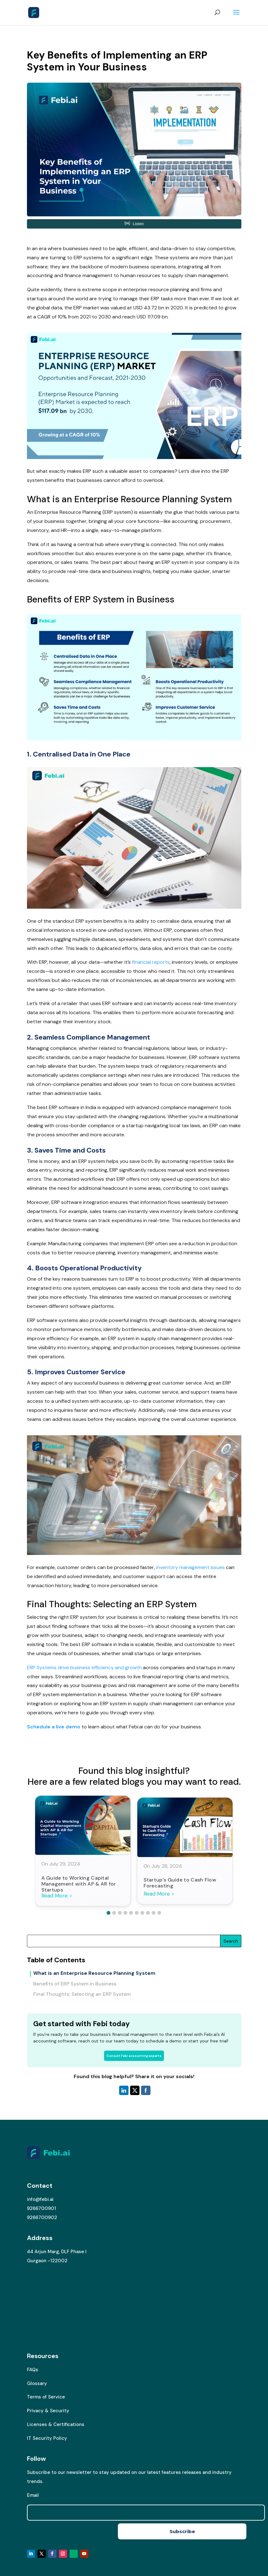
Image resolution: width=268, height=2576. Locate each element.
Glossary (37, 2383)
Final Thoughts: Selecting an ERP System (82, 1994)
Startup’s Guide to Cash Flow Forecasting (180, 1883)
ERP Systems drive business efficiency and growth (84, 1667)
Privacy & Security (48, 2411)
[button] (108, 1913)
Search (230, 1941)
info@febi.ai (40, 2199)
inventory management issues (190, 1567)
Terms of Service (46, 2397)
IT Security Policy (47, 2438)
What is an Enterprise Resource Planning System (94, 1973)
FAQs (32, 2370)
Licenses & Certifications (55, 2424)
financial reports (151, 962)
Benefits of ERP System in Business (74, 1983)
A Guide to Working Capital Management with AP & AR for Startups (78, 1884)
